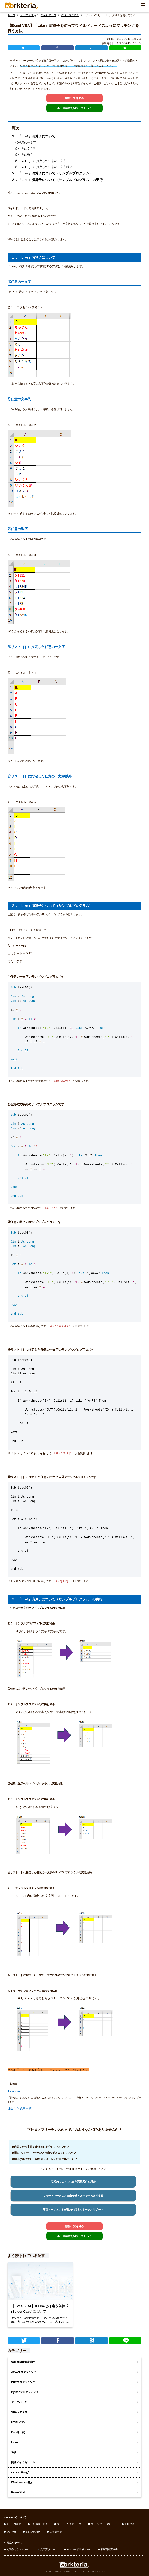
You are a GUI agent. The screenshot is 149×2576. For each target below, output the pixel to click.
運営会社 (11, 2531)
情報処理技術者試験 (23, 2361)
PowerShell (18, 2492)
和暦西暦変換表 (109, 2549)
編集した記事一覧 (20, 2108)
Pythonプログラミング (24, 2392)
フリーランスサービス (69, 2524)
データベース (19, 2402)
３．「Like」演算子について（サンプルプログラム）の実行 (57, 180)
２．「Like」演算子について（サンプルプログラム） (52, 173)
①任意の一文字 (25, 142)
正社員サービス (39, 2524)
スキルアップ (48, 15)
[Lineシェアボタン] (125, 47)
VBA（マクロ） (70, 15)
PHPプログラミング (23, 2382)
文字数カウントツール (19, 2549)
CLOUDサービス (21, 2472)
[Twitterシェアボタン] (24, 47)
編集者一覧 (56, 2531)
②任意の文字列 (25, 148)
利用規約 (129, 2524)
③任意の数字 (24, 154)
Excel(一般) (18, 2432)
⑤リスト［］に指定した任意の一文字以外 (43, 167)
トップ (11, 15)
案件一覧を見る (74, 98)
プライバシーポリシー (103, 2524)
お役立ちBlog (28, 15)
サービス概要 (14, 2524)
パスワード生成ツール (79, 2549)
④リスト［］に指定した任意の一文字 (40, 161)
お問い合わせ (33, 2531)
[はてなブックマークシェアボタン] (91, 47)
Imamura (14, 2091)
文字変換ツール (48, 2549)
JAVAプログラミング (23, 2372)
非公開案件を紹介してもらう (74, 108)
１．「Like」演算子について (33, 136)
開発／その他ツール (23, 2462)
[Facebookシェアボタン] (57, 47)
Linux (14, 2442)
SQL (14, 2452)
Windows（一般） (22, 2482)
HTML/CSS (18, 2422)
